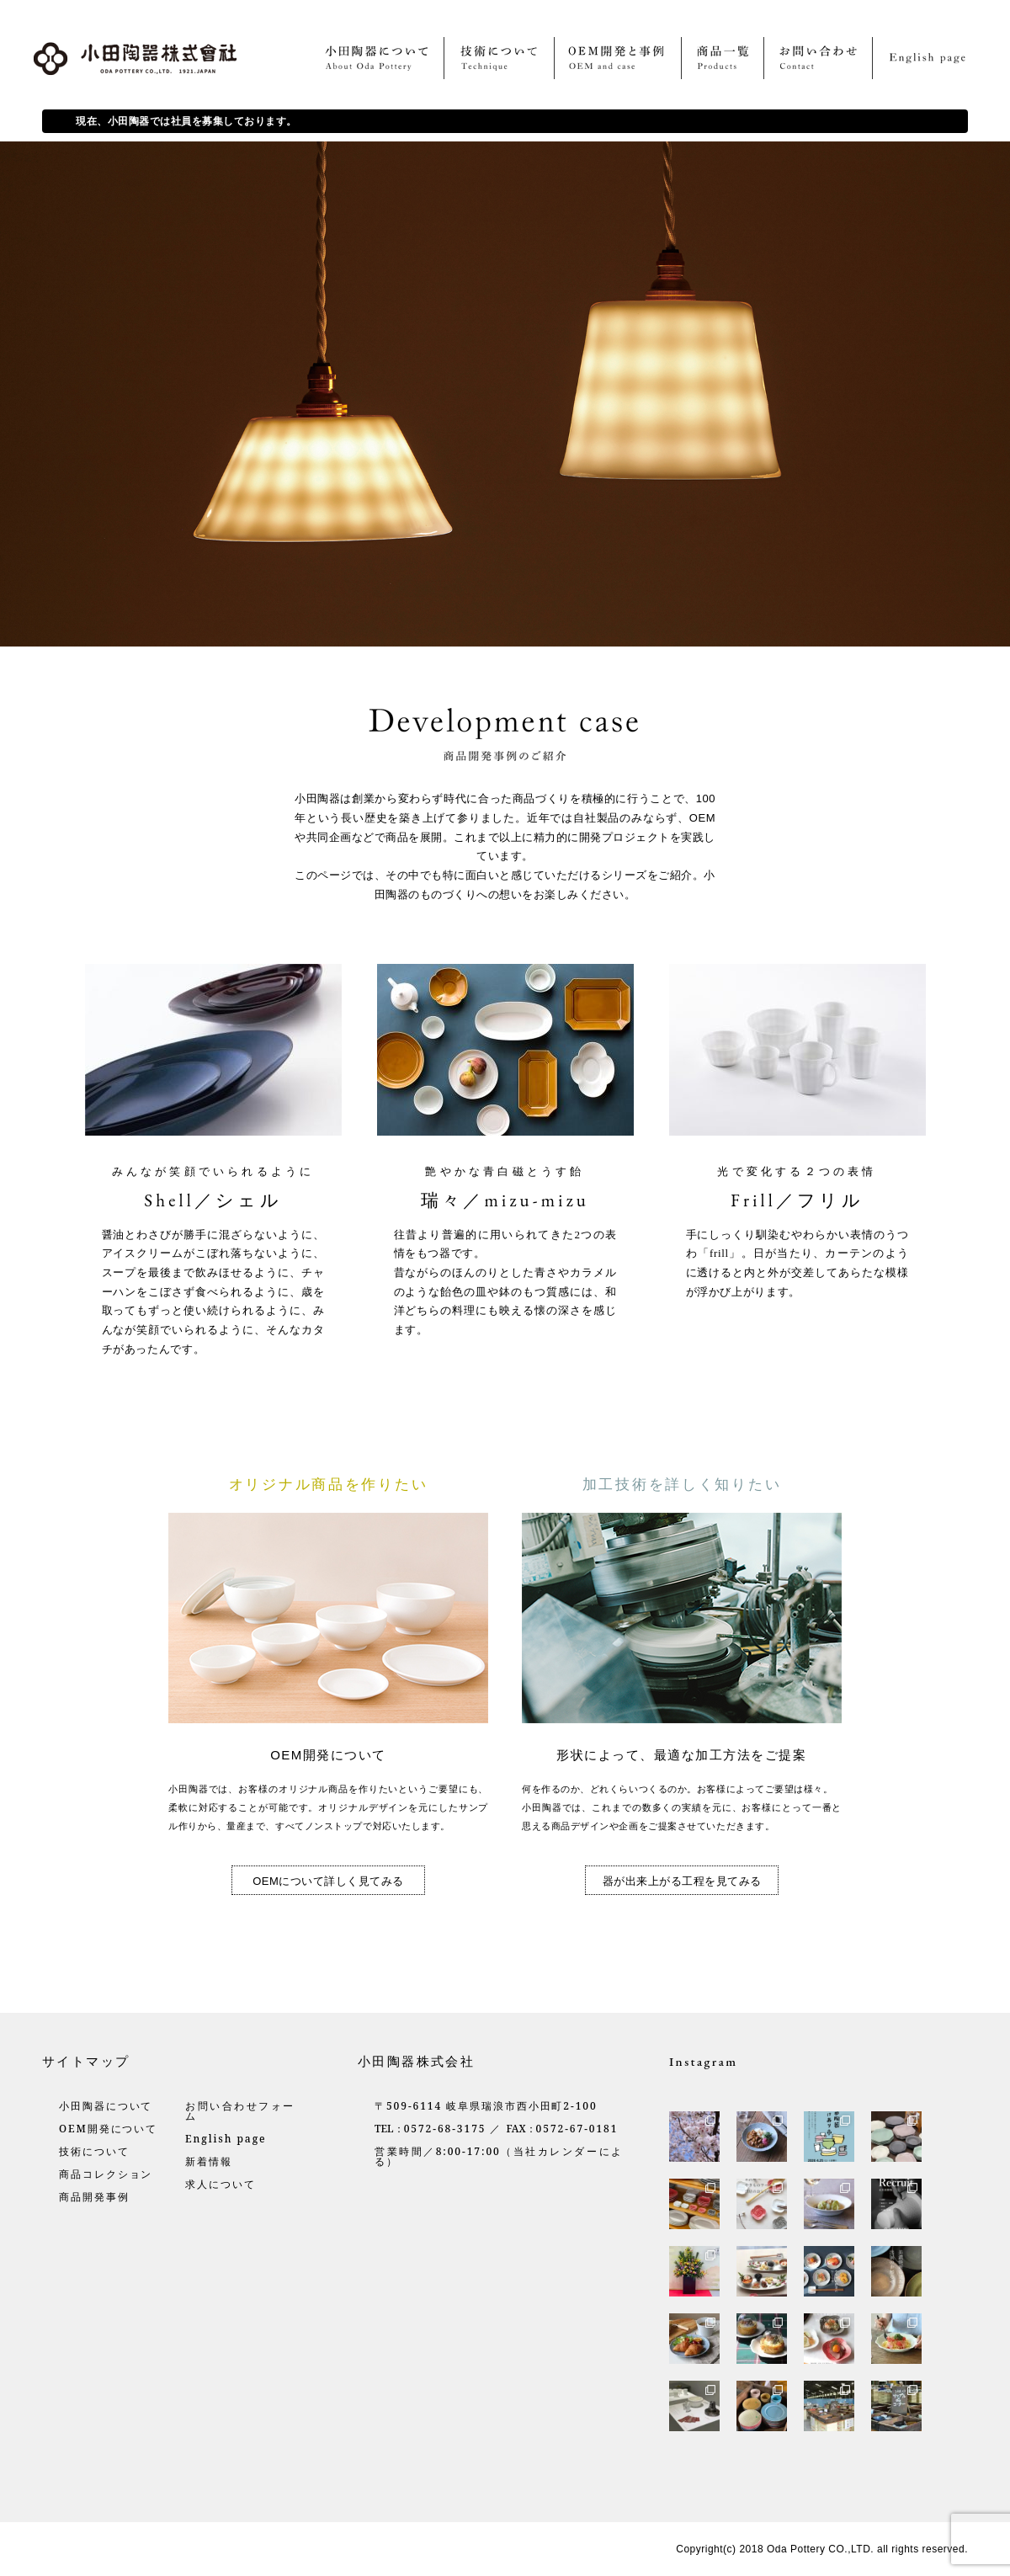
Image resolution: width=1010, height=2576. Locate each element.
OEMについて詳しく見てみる (328, 1881)
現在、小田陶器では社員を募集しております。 (186, 121)
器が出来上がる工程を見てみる (682, 1881)
